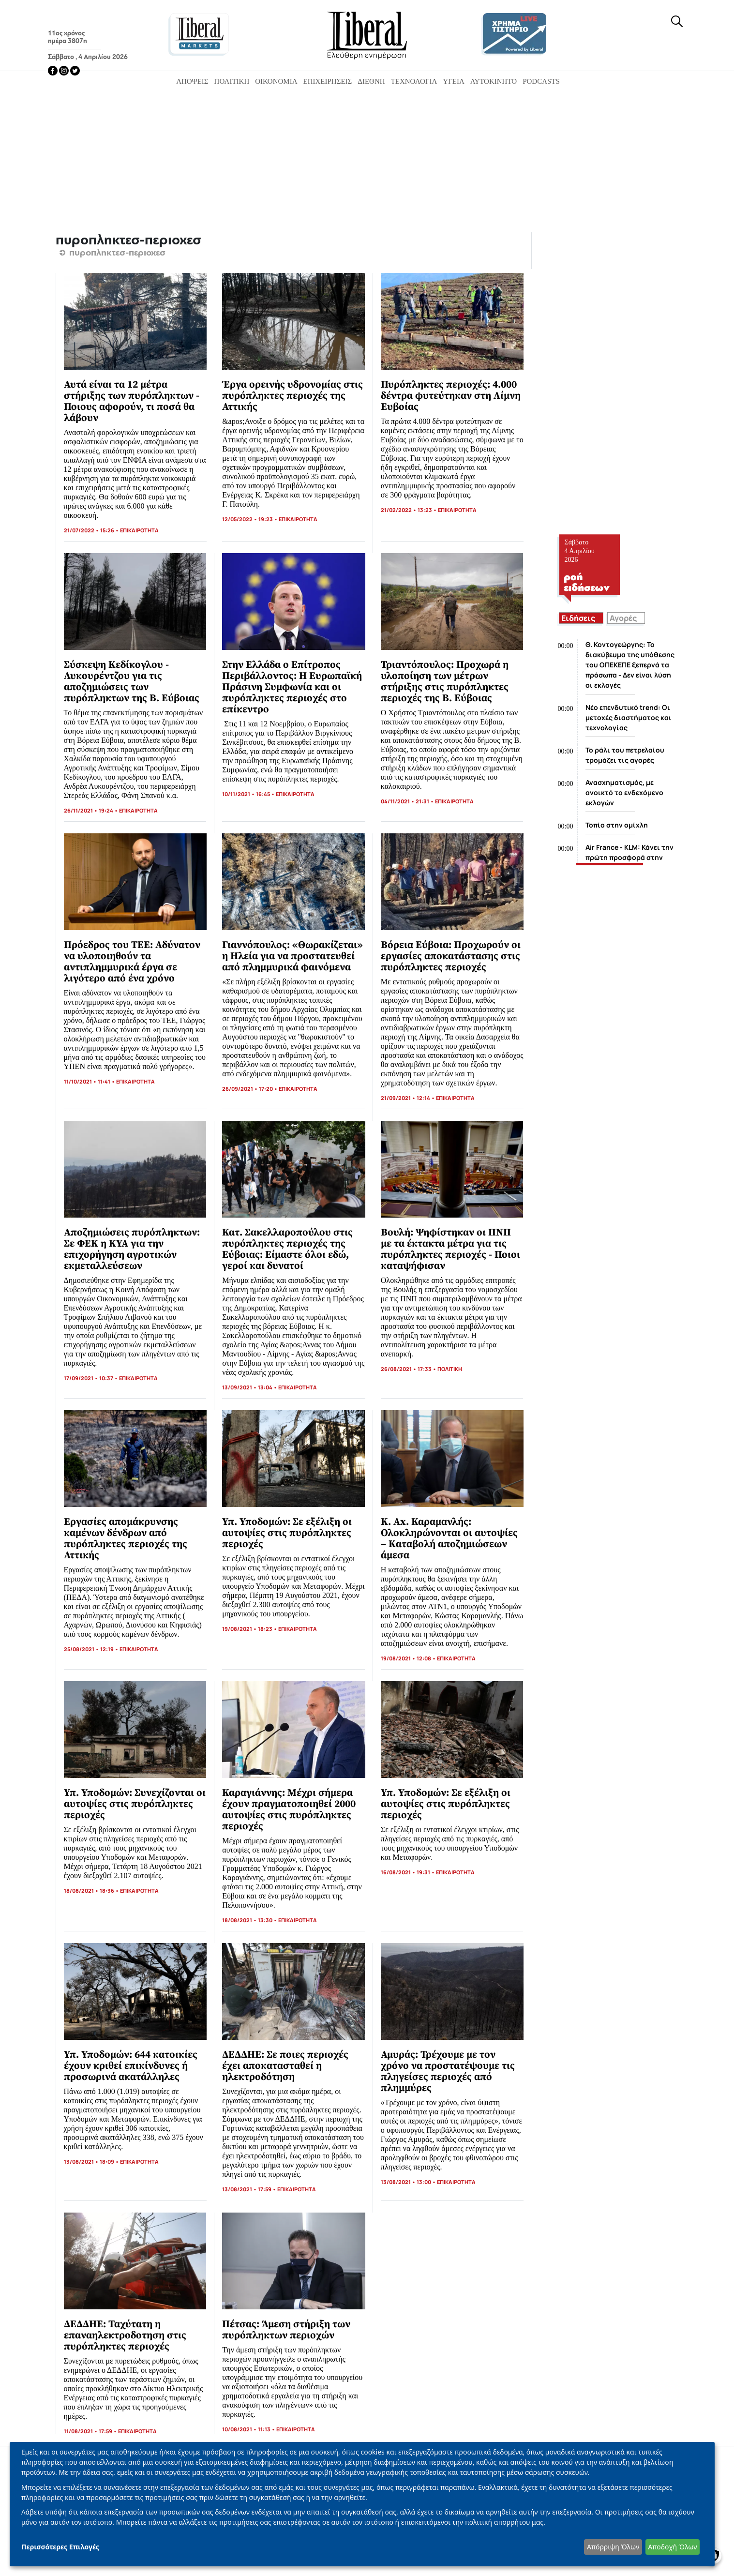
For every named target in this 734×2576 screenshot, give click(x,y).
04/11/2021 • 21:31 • (408, 801)
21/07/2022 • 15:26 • (92, 530)
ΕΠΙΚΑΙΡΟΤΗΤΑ (139, 530)
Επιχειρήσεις (327, 81)
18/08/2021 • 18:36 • (92, 1890)
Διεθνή (371, 81)
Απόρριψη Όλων (613, 2546)
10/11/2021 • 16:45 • (249, 794)
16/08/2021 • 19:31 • (408, 1872)
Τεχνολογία (414, 81)
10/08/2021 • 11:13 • (249, 2429)
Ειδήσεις (578, 618)
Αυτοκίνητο (493, 81)
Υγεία (453, 81)
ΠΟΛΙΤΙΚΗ (449, 1368)
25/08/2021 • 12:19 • (92, 1649)
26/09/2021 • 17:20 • (250, 1088)
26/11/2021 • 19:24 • (91, 810)
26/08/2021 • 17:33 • (409, 1368)
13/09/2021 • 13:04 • (250, 1387)
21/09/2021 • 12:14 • (408, 1097)
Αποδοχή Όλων (672, 2546)
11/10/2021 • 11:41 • (90, 1081)
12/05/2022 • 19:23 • (250, 519)
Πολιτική (232, 81)
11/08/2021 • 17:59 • (91, 2431)
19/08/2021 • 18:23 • (250, 1628)
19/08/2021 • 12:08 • (409, 1658)
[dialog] (362, 2504)
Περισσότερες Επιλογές (60, 2546)
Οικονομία (276, 81)
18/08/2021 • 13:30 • (250, 1920)
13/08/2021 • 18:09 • (92, 2161)
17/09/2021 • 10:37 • (91, 1378)
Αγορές (623, 618)
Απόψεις (192, 81)
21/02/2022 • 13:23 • (409, 509)
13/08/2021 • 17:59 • (249, 2189)
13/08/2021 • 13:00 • (409, 2181)
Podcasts (541, 81)
